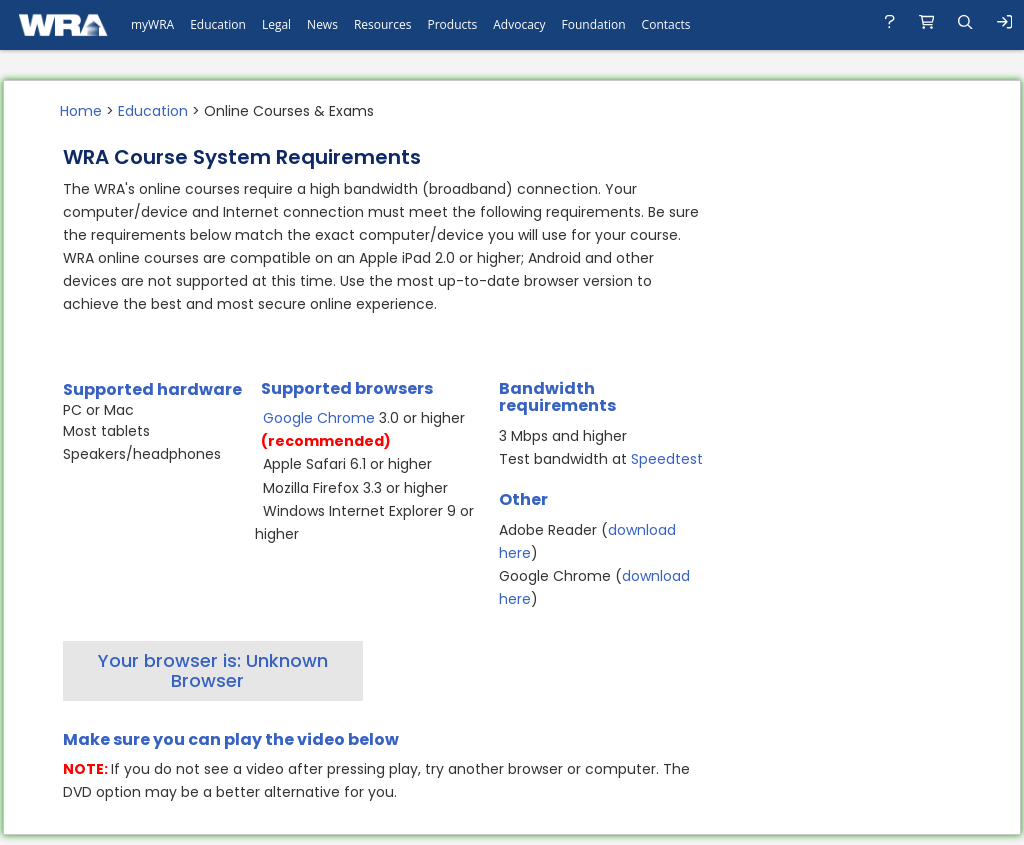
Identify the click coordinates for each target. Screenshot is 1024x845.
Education (153, 111)
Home (81, 111)
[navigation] (512, 25)
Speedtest (667, 459)
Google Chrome (319, 418)
